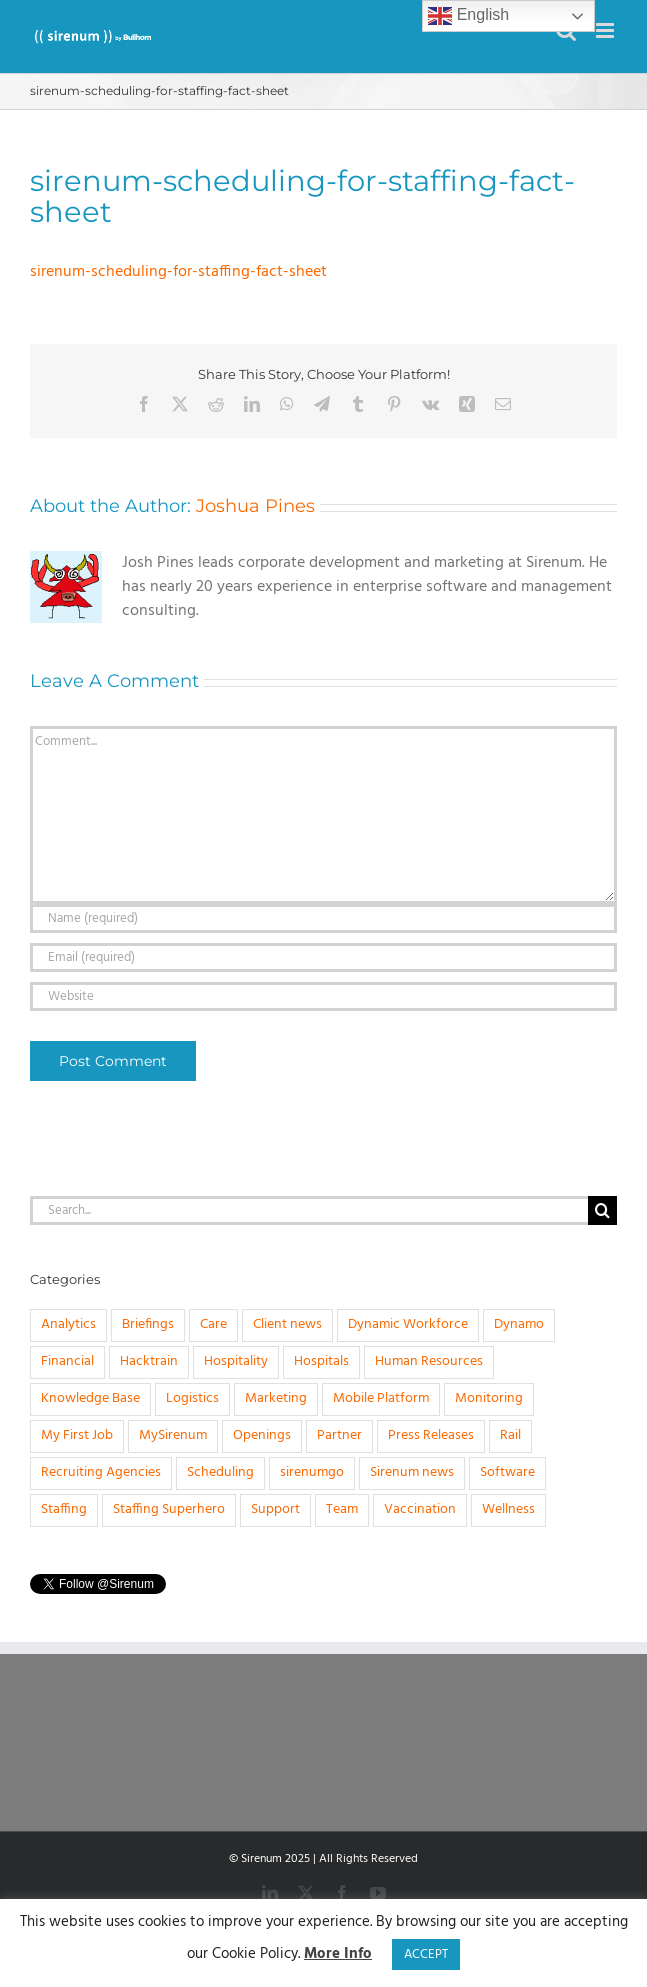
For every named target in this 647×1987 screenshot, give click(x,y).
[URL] (323, 996)
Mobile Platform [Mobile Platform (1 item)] (381, 1398)
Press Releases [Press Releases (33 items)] (431, 1435)
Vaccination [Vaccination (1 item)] (420, 1509)
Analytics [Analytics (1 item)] (68, 1324)
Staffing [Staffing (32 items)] (64, 1509)
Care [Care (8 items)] (213, 1324)
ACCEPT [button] (426, 1954)
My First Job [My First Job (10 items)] (77, 1435)
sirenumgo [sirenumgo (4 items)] (312, 1472)
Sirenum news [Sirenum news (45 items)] (412, 1472)
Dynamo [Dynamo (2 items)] (519, 1324)
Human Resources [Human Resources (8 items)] (429, 1361)
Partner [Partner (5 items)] (339, 1435)
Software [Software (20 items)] (507, 1472)
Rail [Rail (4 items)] (510, 1435)
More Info (338, 1954)
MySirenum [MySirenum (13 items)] (173, 1435)
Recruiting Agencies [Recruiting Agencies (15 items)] (101, 1472)
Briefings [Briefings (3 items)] (148, 1324)
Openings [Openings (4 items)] (262, 1435)
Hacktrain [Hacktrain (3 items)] (149, 1361)
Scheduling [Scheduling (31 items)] (220, 1472)
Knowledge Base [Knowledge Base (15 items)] (90, 1398)
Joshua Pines (255, 506)
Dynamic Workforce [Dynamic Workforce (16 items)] (408, 1324)
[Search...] (309, 1210)
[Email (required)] (323, 957)
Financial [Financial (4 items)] (67, 1361)
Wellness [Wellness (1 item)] (508, 1509)
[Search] (602, 1210)
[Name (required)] (323, 918)
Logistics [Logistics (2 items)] (192, 1398)
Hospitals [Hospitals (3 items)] (321, 1361)
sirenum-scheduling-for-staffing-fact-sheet (178, 272)
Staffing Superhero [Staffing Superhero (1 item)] (169, 1509)
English (468, 16)
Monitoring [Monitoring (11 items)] (489, 1398)
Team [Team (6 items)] (342, 1509)
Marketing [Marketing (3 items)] (276, 1398)
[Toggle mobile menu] (606, 30)
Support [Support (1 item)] (275, 1509)
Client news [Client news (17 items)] (287, 1324)
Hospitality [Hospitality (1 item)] (236, 1361)
